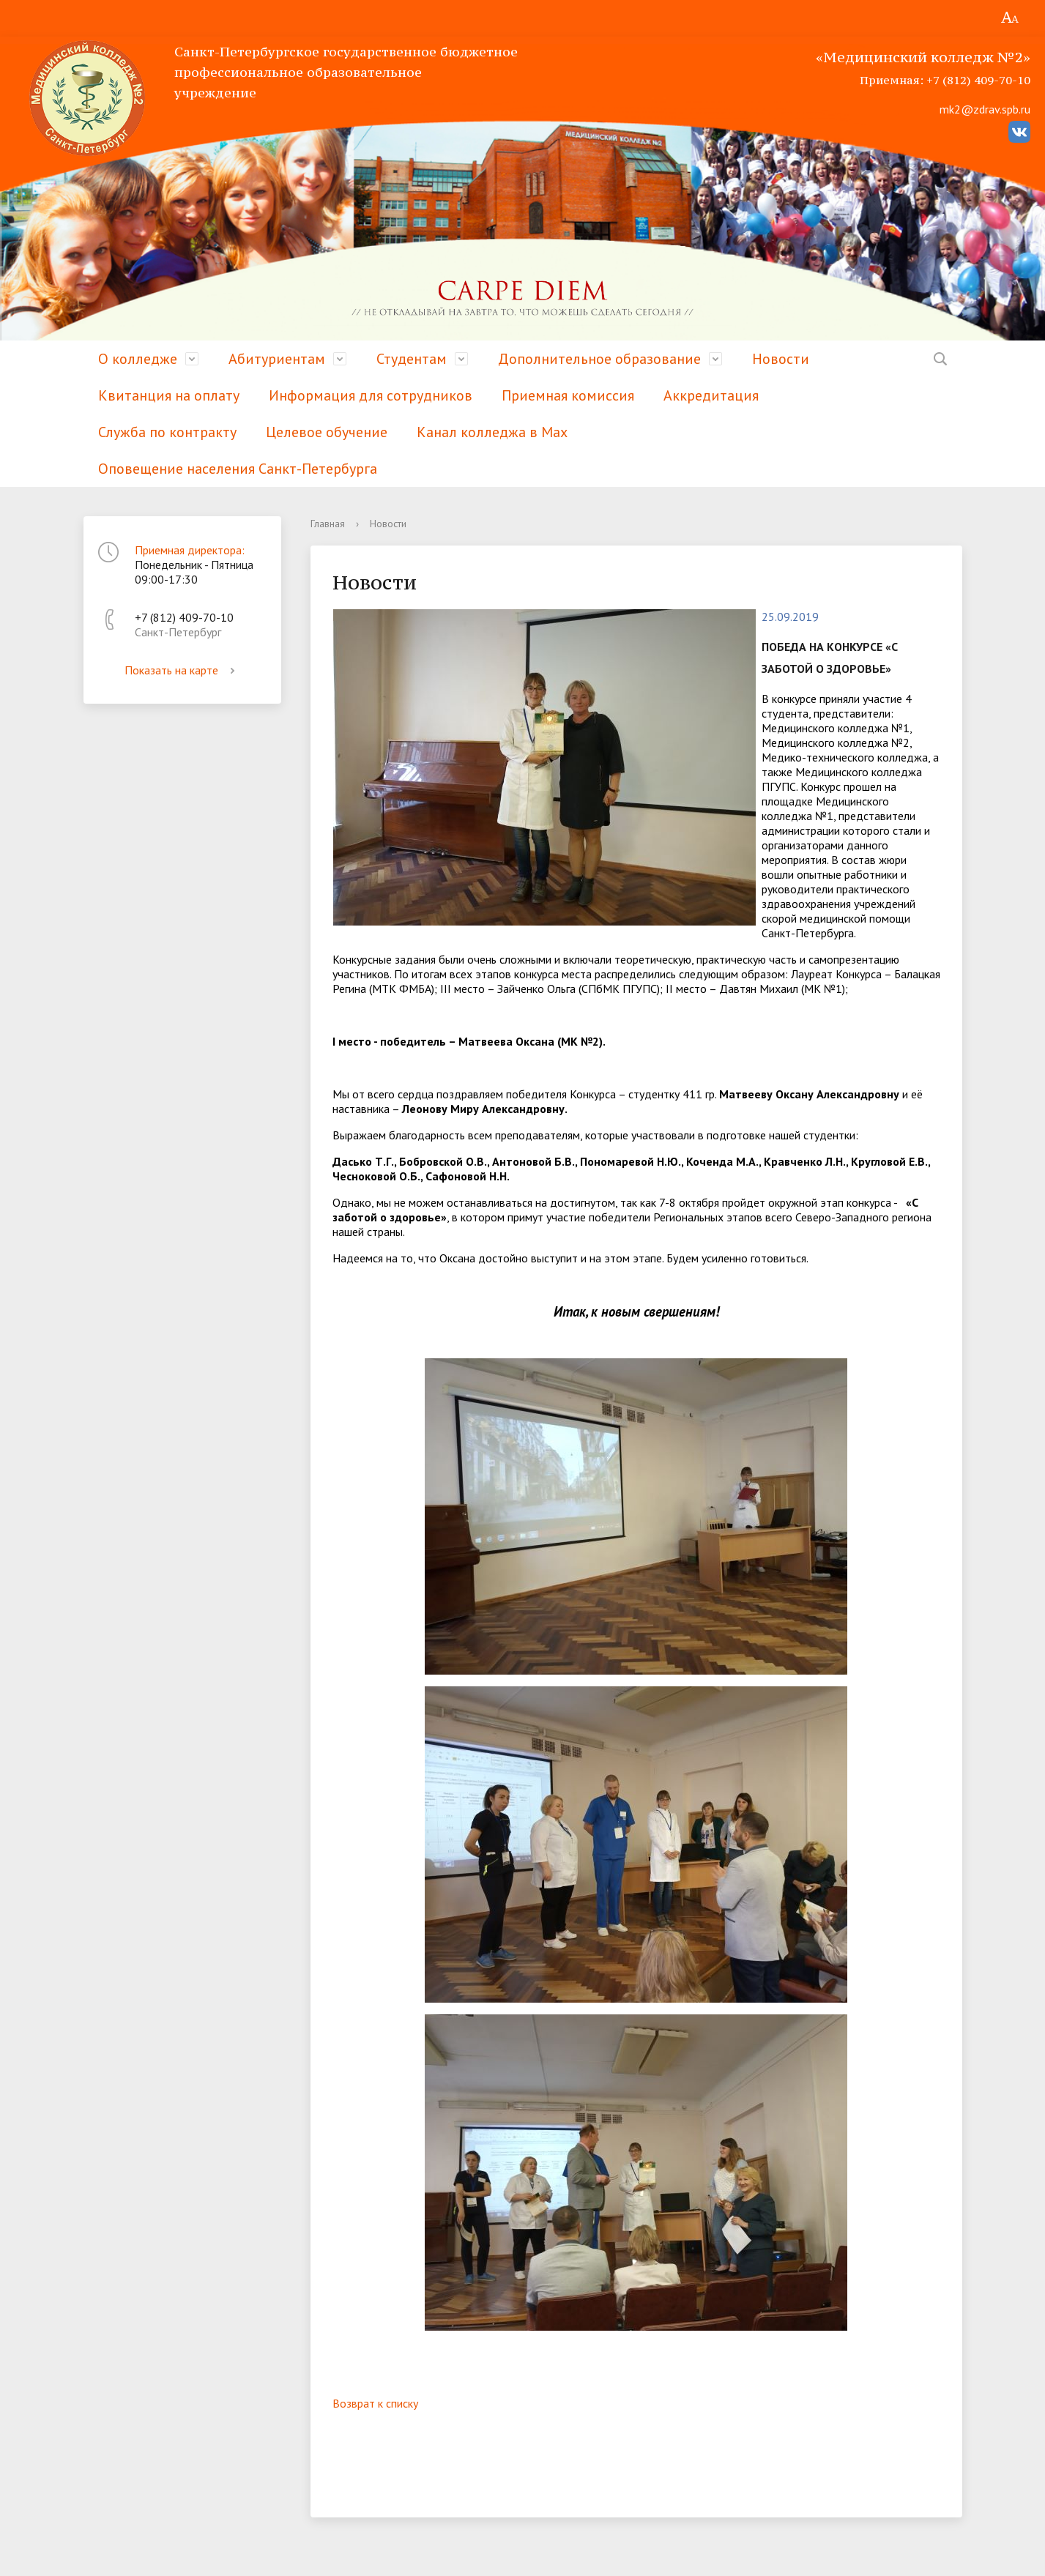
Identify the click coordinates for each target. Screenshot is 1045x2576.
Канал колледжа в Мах (492, 432)
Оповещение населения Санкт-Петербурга (237, 468)
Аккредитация (711, 395)
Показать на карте (182, 670)
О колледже (137, 358)
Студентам (411, 358)
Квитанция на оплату (168, 395)
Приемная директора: (190, 550)
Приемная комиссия (568, 395)
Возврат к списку (375, 2403)
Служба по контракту (167, 432)
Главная (327, 523)
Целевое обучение (326, 432)
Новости (780, 358)
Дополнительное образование (599, 358)
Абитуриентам (276, 358)
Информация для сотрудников (370, 395)
